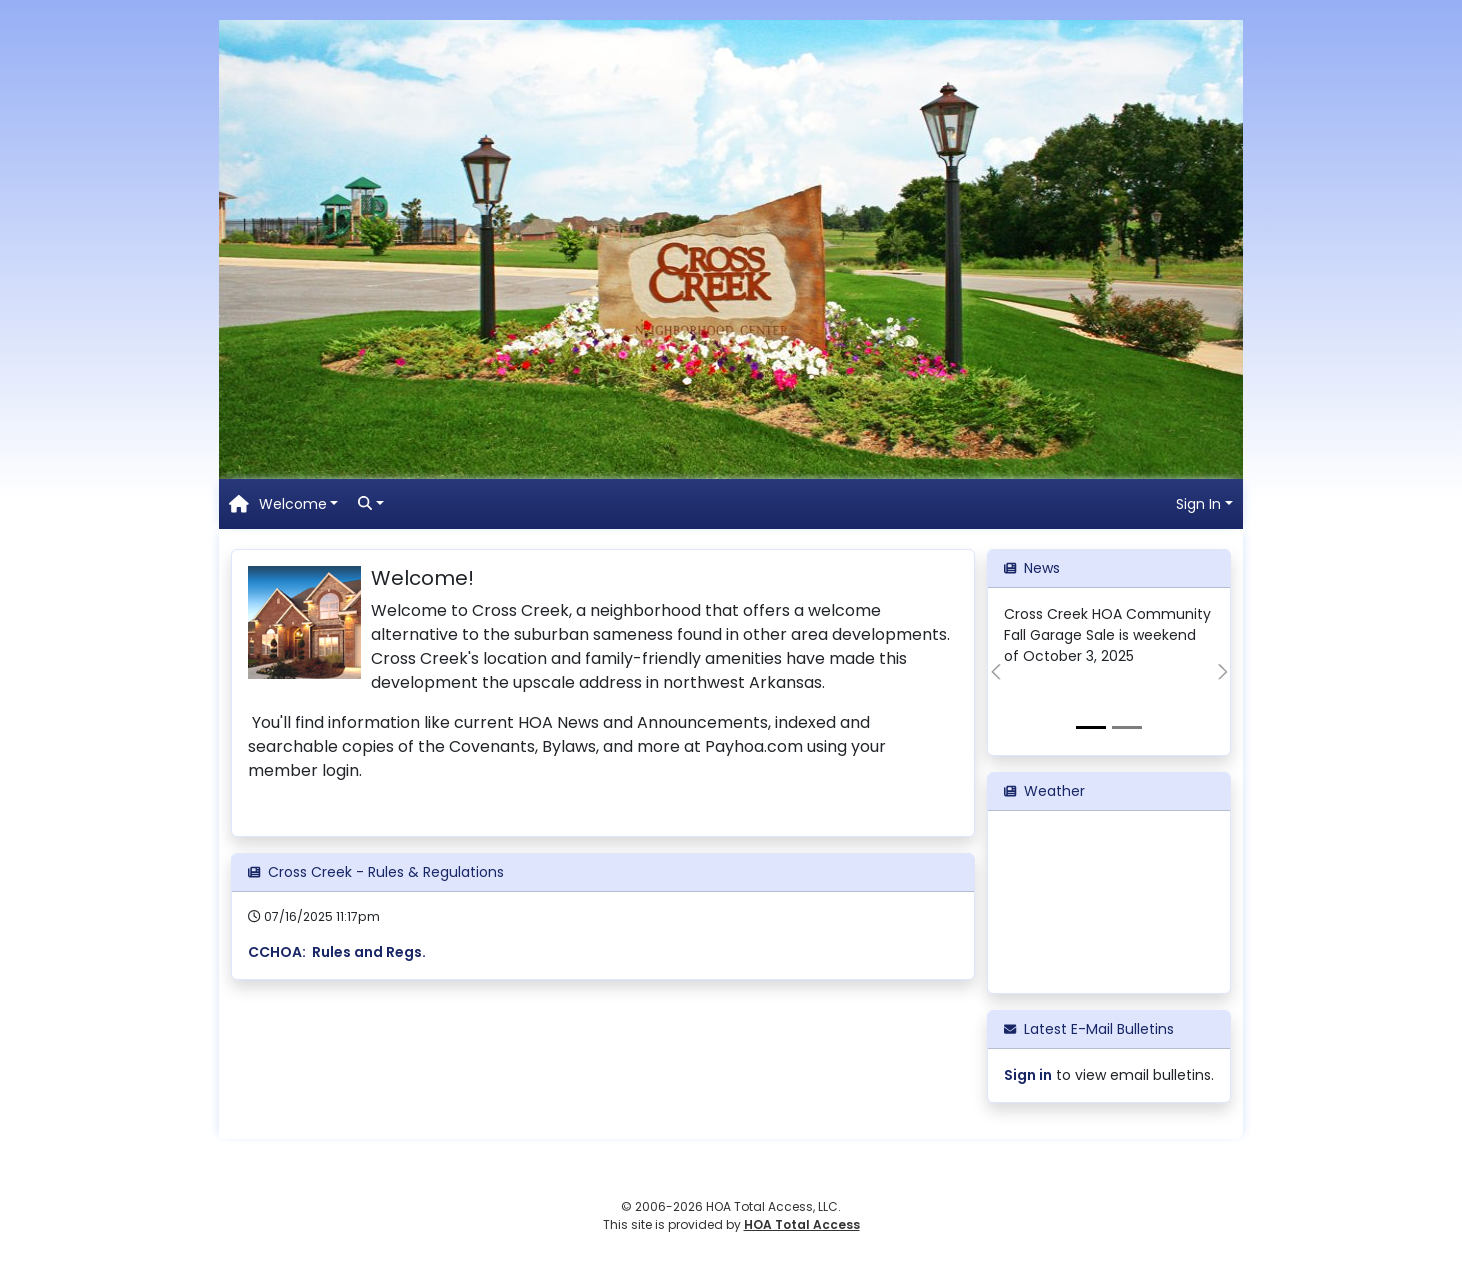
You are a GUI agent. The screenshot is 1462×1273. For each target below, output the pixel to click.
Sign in (1028, 1075)
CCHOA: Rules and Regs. (337, 952)
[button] (299, 504)
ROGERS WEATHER (1109, 902)
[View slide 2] (1127, 727)
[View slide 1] (1091, 727)
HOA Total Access (802, 1224)
